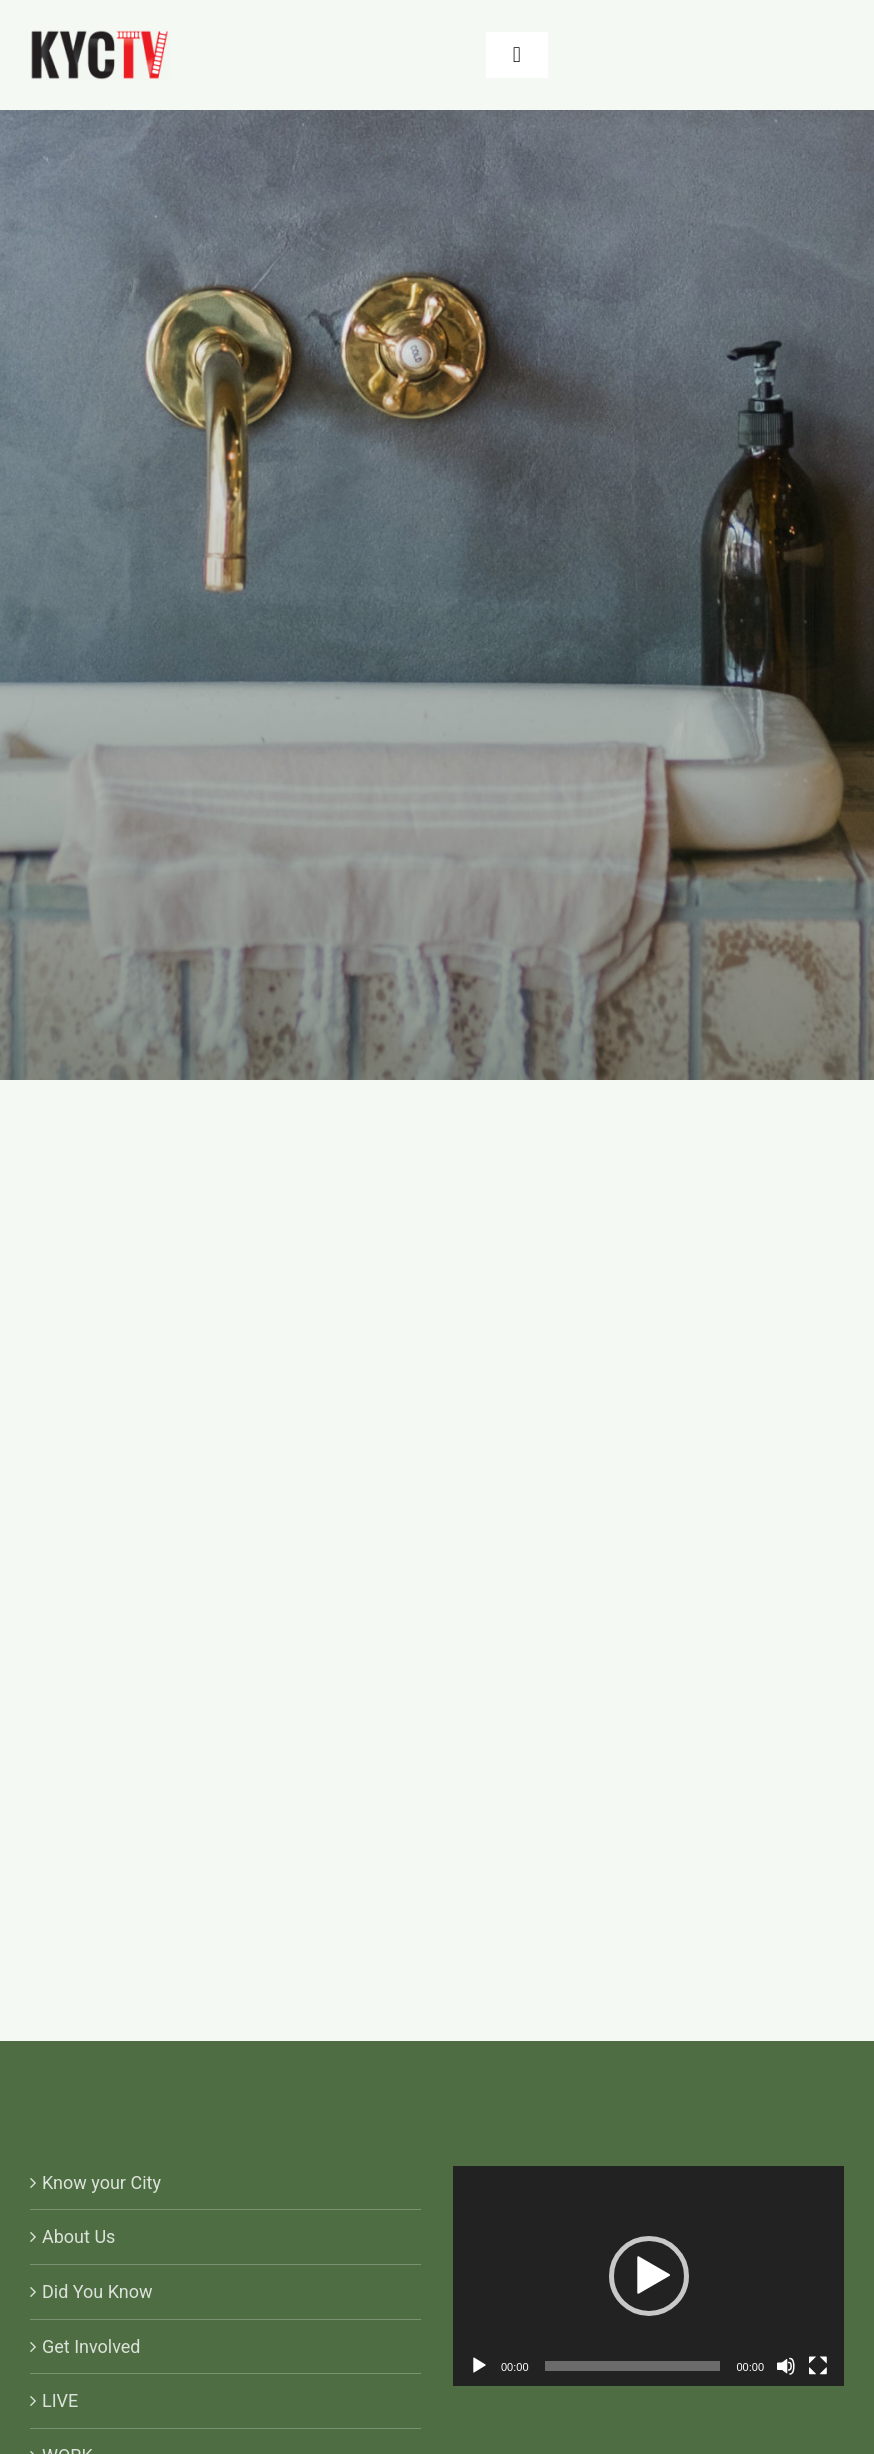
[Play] (479, 2366)
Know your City (101, 2182)
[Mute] (786, 2366)
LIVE (60, 2400)
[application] (648, 2276)
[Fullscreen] (818, 2366)
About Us (78, 2236)
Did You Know (97, 2291)
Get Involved (91, 2346)
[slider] (633, 2366)
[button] (649, 2276)
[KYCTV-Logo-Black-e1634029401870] (99, 38)
